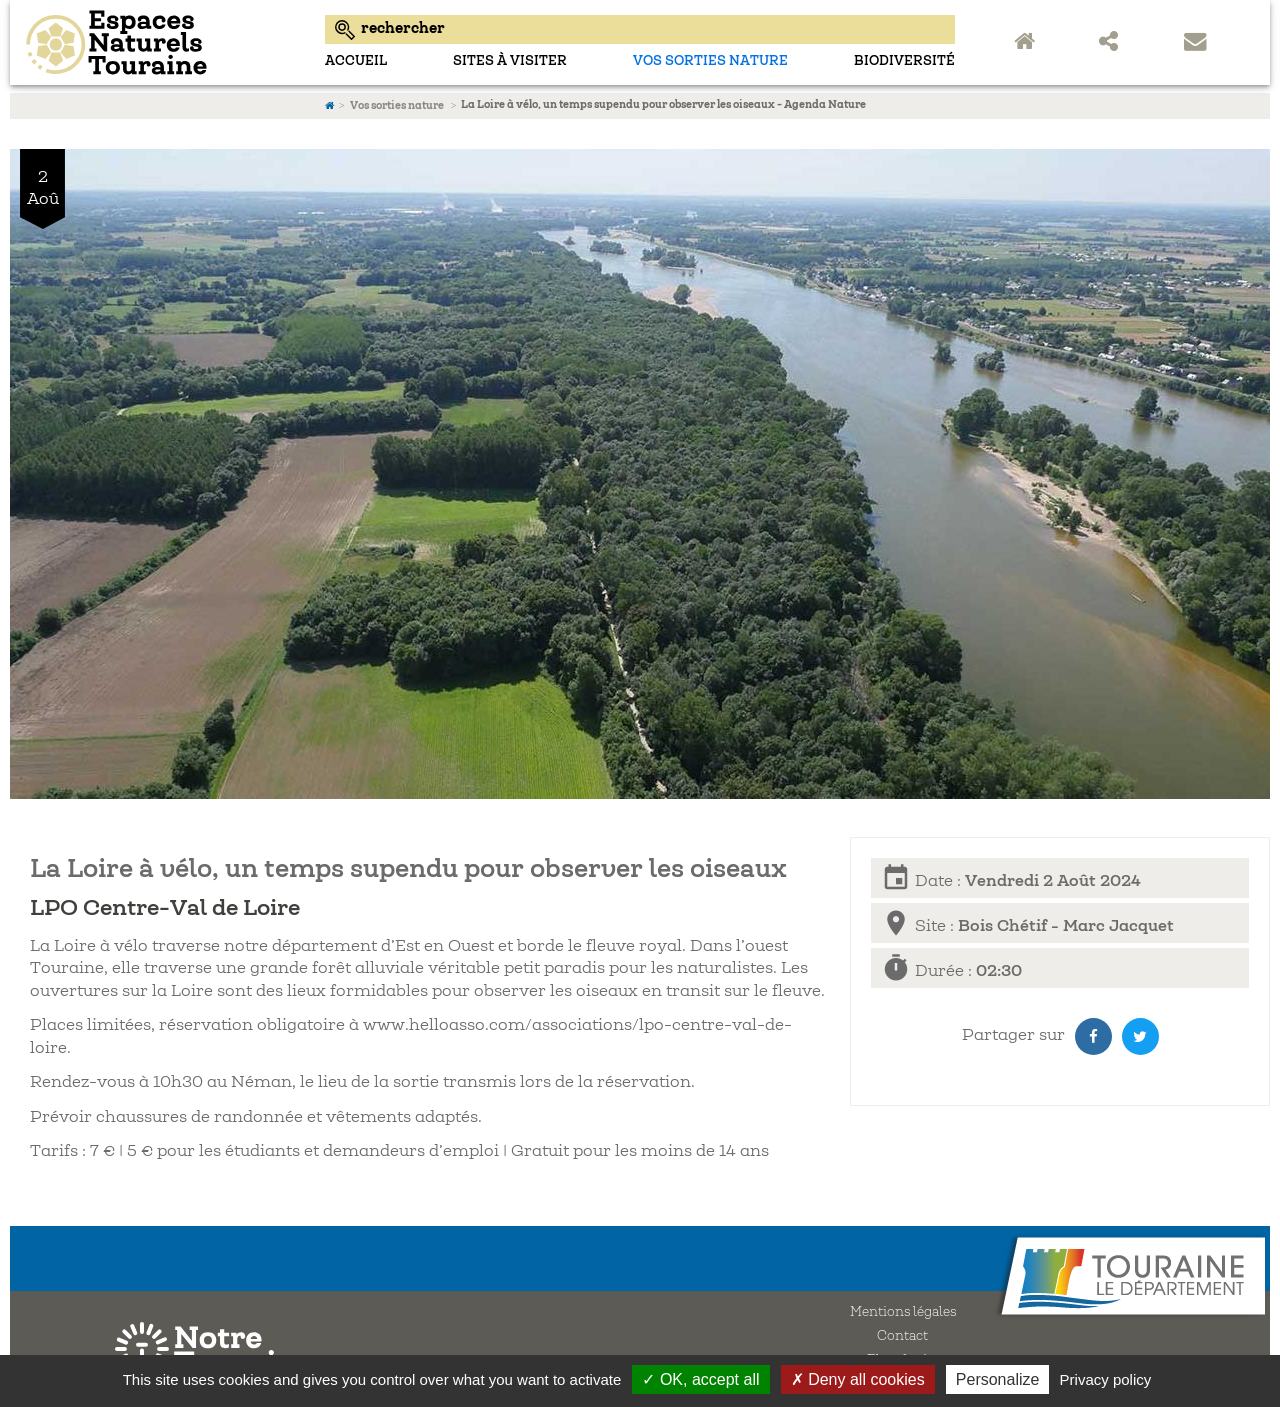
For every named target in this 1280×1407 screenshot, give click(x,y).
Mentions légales (903, 1313)
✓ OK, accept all (700, 1379)
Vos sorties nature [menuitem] (710, 62)
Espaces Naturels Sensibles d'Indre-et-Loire (162, 42)
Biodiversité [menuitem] (904, 62)
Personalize (998, 1379)
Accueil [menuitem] (356, 62)
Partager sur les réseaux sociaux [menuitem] (1113, 43)
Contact (902, 1337)
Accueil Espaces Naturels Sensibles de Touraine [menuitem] (1028, 43)
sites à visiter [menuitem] (510, 62)
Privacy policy (1106, 1379)
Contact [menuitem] (1198, 43)
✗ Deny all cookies (858, 1379)
